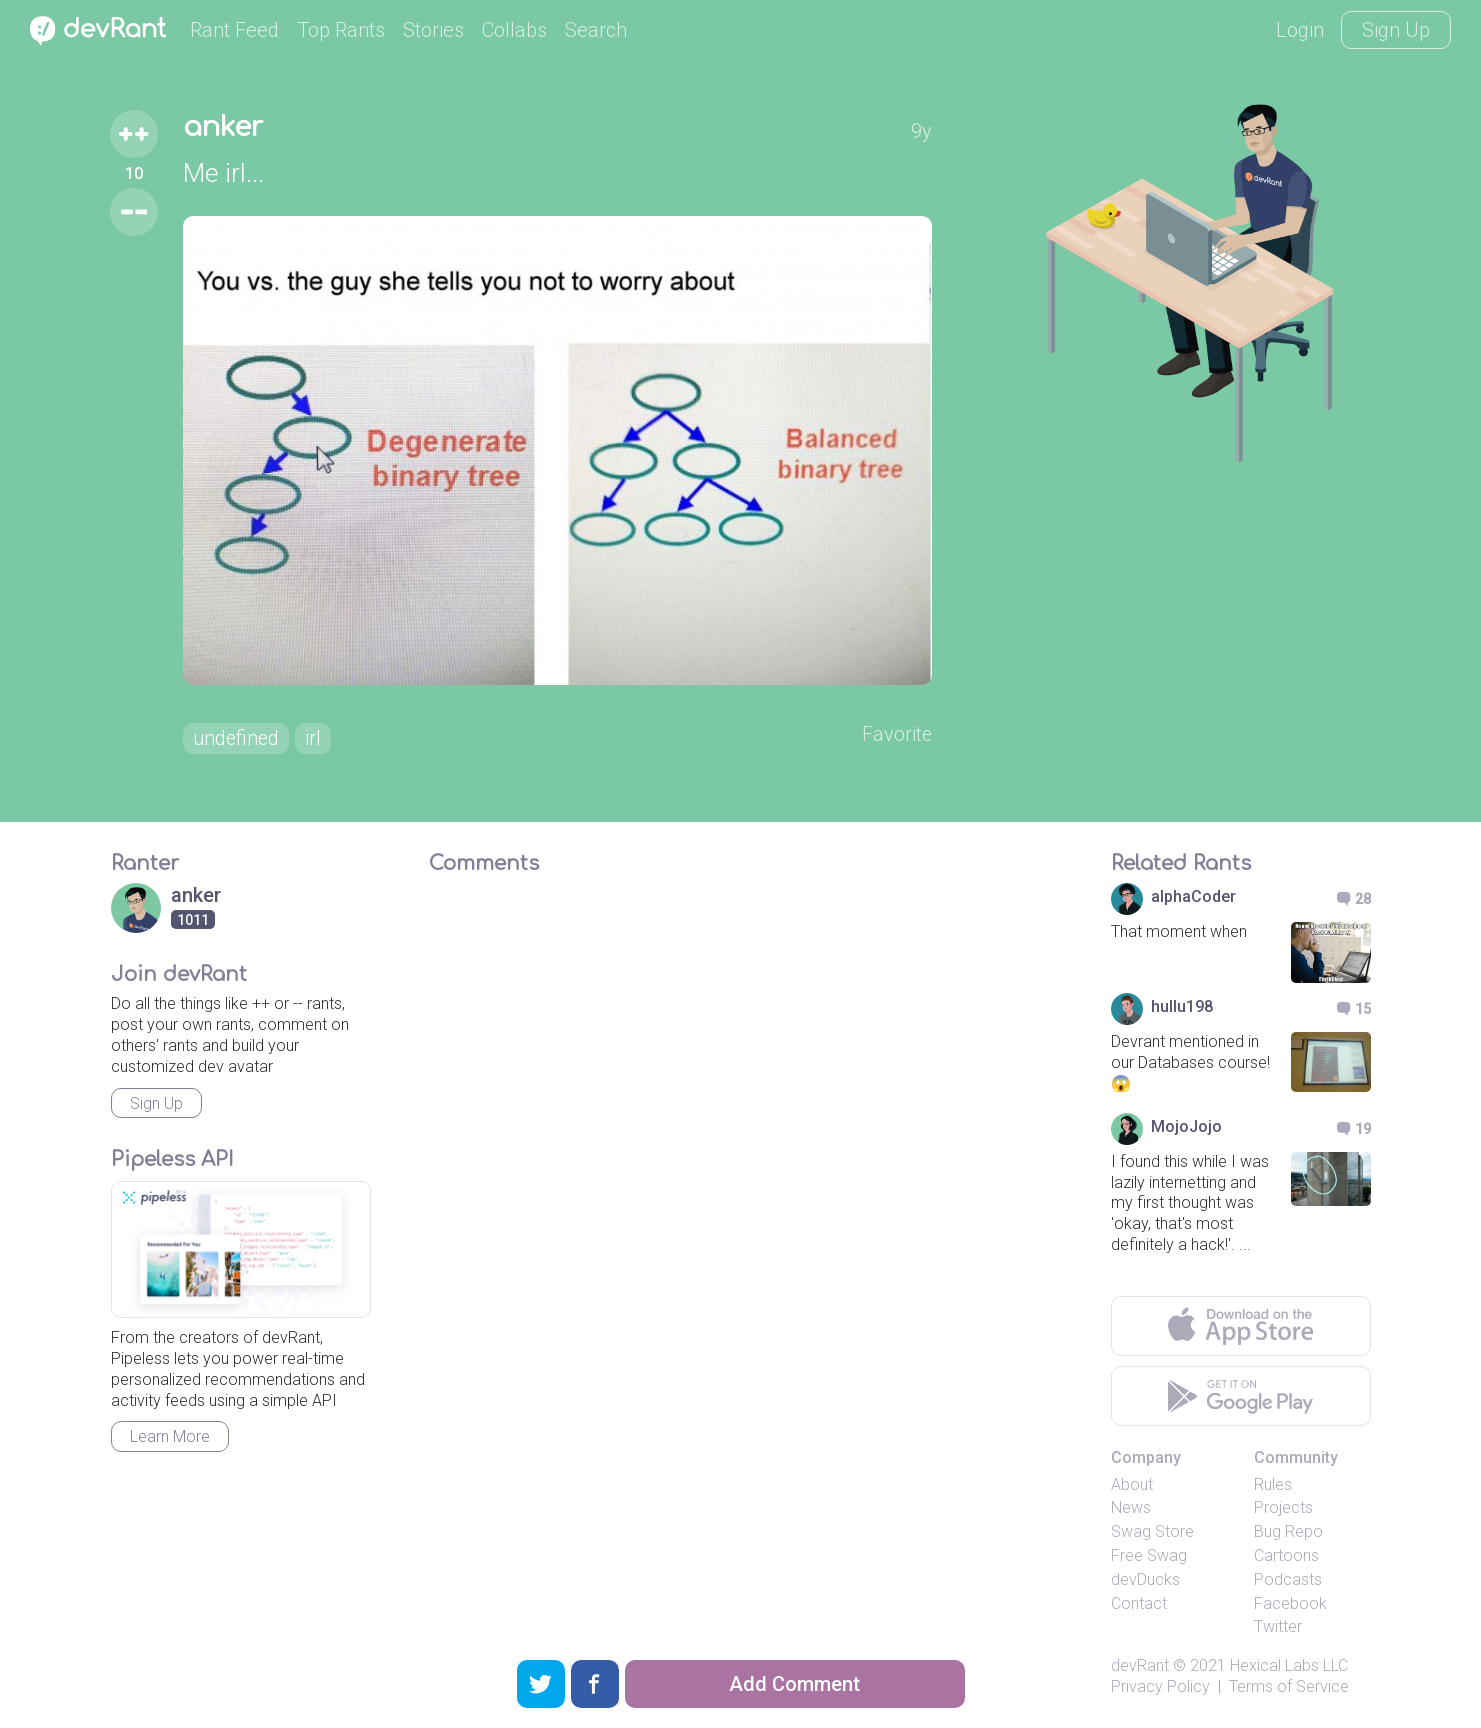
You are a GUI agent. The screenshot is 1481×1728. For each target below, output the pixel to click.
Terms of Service (1289, 1686)
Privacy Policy (1160, 1686)
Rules (1273, 1484)
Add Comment (794, 1684)
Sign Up (1396, 30)
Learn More (170, 1437)
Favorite (896, 735)
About (1132, 1484)
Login (1300, 30)
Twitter (1278, 1627)
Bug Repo (1288, 1532)
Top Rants (341, 30)
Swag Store (1152, 1532)
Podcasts (1288, 1579)
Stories (433, 30)
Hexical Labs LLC (1289, 1666)
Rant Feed (234, 30)
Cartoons (1286, 1555)
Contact (1139, 1603)
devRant (1140, 1666)
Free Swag (1149, 1555)
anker (224, 128)
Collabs (514, 30)
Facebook (1290, 1603)
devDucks (1145, 1579)
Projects (1283, 1508)
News (1131, 1508)
